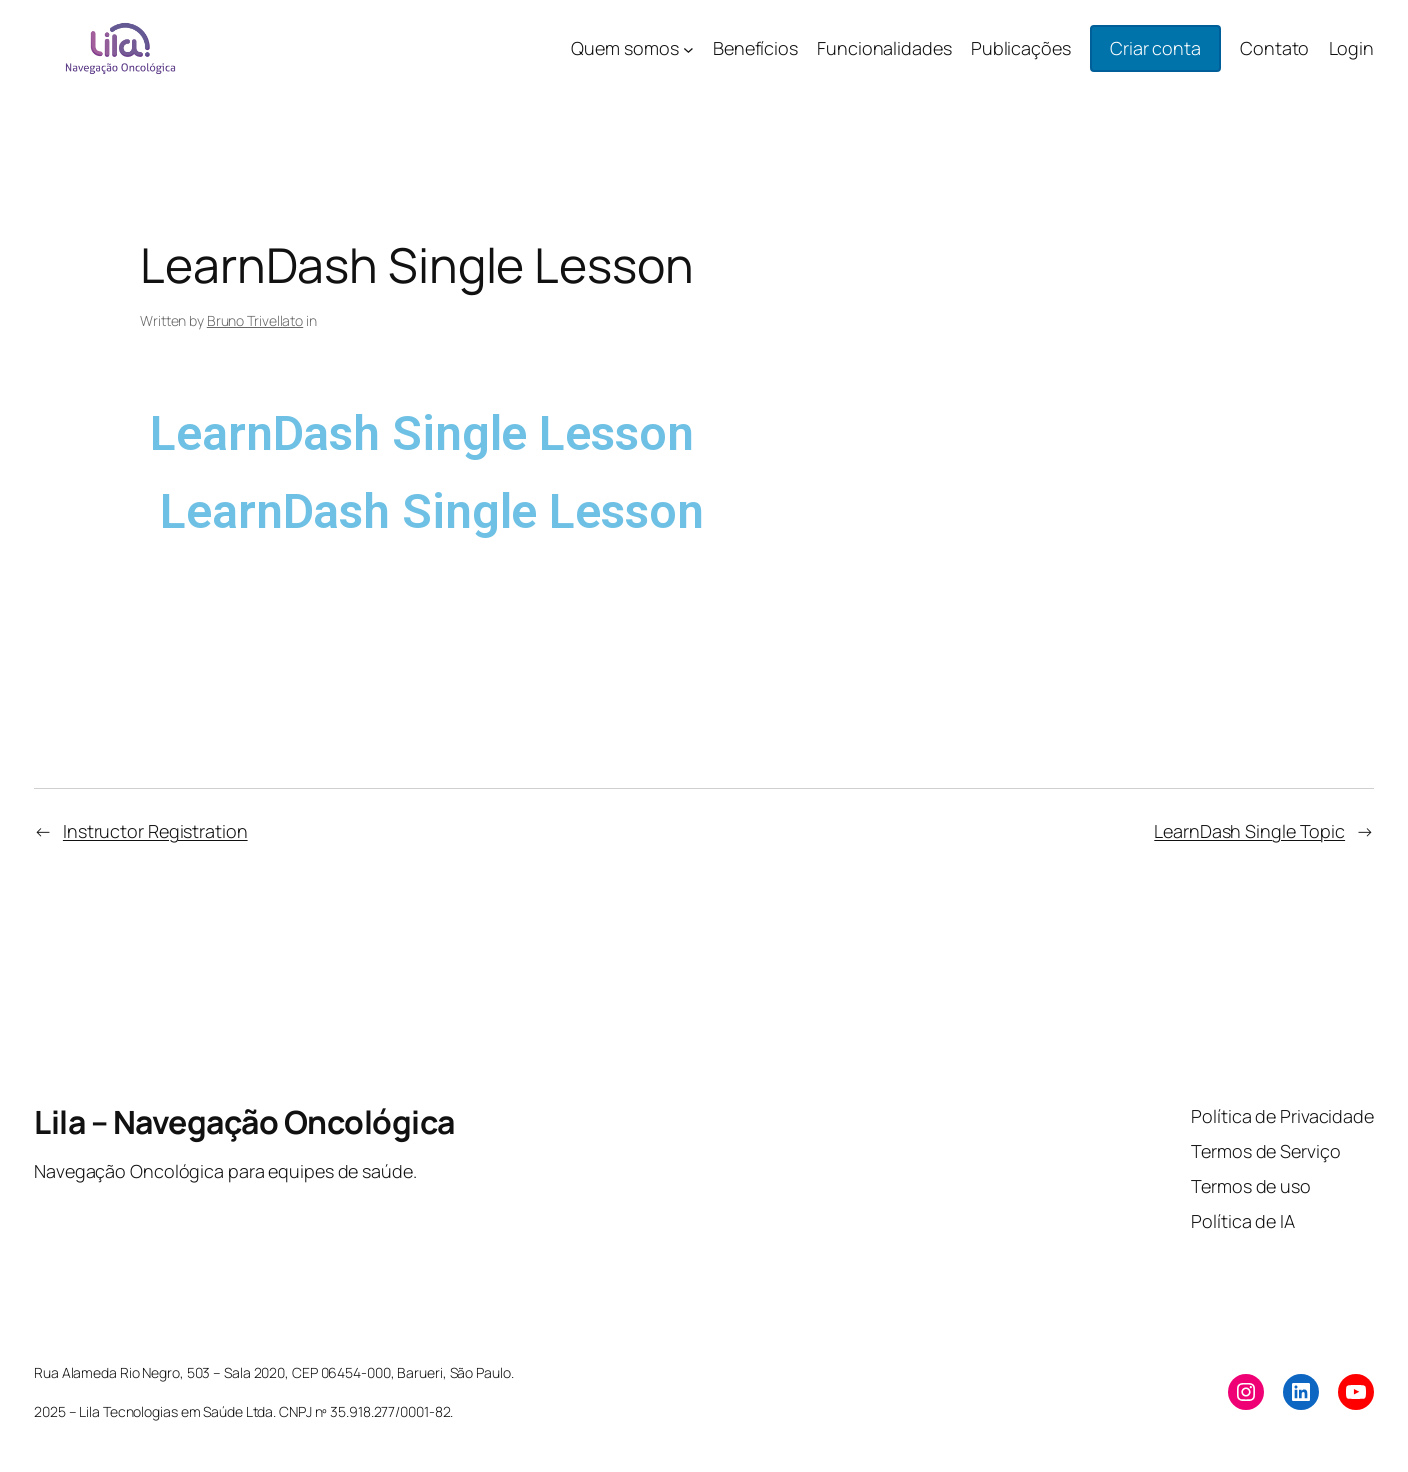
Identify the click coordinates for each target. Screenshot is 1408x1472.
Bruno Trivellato (255, 320)
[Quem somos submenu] (688, 48)
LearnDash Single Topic (1249, 831)
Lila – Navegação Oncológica (244, 1122)
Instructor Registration (155, 831)
